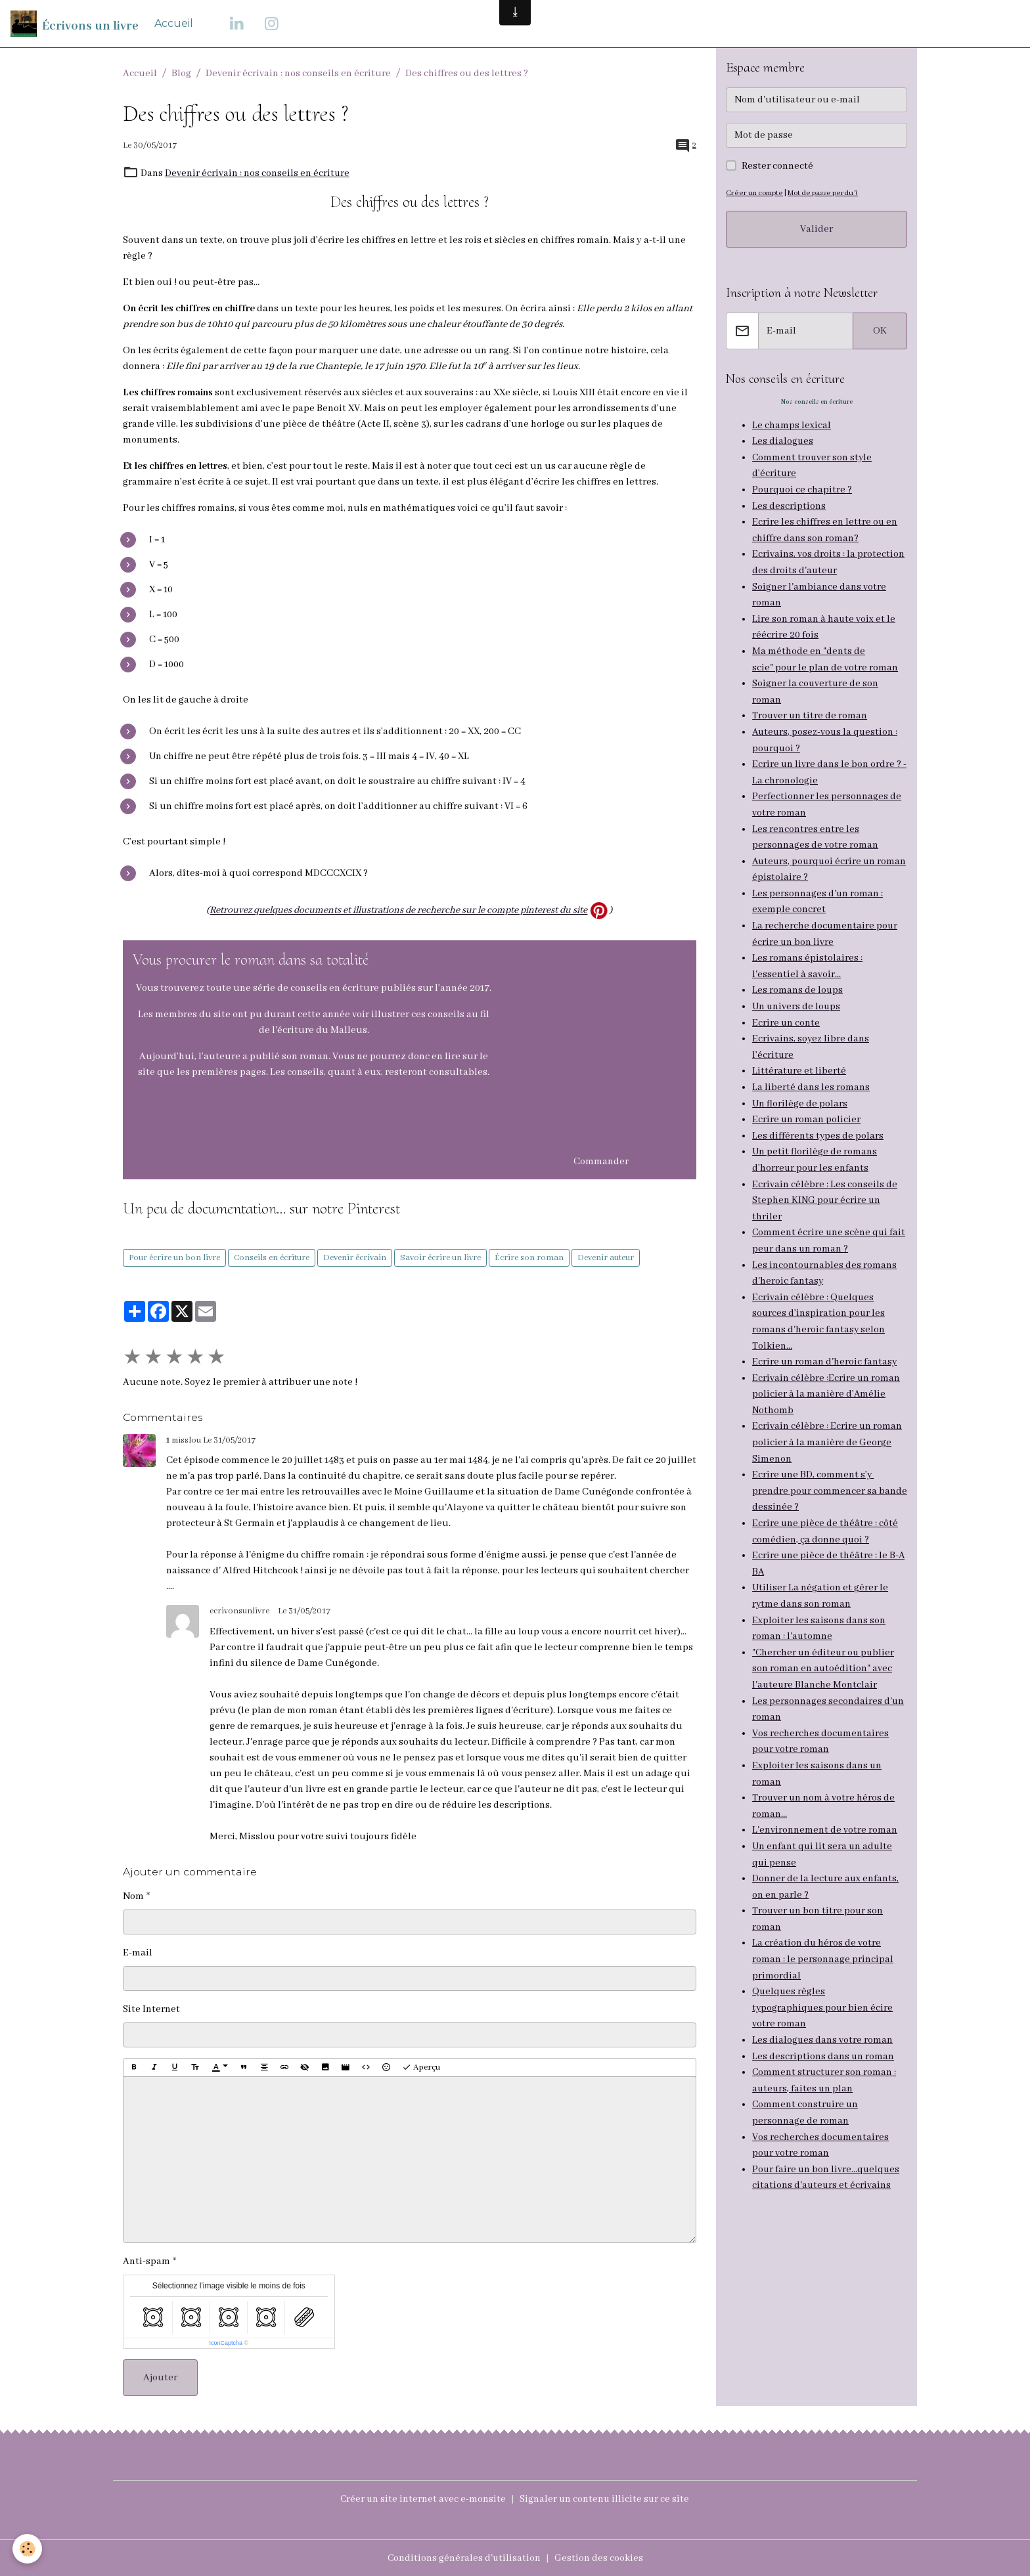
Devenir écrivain (354, 1257)
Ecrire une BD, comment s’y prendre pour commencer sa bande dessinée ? (815, 1465)
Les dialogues (783, 441)
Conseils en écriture (271, 1257)
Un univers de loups (796, 993)
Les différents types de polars (818, 1119)
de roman (827, 2080)
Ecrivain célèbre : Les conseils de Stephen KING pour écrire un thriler (824, 1182)
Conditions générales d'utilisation (464, 2558)
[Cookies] (28, 2549)
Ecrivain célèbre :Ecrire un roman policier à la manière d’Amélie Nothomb (826, 1371)
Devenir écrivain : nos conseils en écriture (298, 73)
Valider (816, 229)
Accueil (173, 23)
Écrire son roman (529, 1257)
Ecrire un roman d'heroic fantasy (825, 1339)
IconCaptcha (225, 2343)
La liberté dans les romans (811, 1072)
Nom (133, 1896)
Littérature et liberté (799, 1056)
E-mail (137, 1952)
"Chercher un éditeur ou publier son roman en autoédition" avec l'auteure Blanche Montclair (824, 1639)
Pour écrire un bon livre (174, 1257)
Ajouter (160, 2378)
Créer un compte (754, 193)
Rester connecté (777, 166)
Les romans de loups (797, 977)
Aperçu (421, 2067)
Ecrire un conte (786, 1009)
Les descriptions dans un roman (823, 2017)
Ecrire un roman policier (806, 1103)
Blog (181, 73)
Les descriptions (789, 504)
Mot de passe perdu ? (821, 193)
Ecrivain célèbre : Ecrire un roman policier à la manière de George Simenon (827, 1418)
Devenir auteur (605, 1257)
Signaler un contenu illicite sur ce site (605, 2499)
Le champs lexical (791, 425)
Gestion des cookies (599, 2558)
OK (880, 331)
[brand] (75, 24)
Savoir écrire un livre (440, 1257)
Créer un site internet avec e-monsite (422, 2499)
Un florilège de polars (799, 1087)
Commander (601, 1161)
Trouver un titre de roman (810, 709)
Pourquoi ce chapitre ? (802, 488)
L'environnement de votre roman (824, 1796)
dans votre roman (853, 2001)
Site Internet (151, 2009)
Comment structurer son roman (823, 2033)
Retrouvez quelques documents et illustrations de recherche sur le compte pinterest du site (398, 910)
